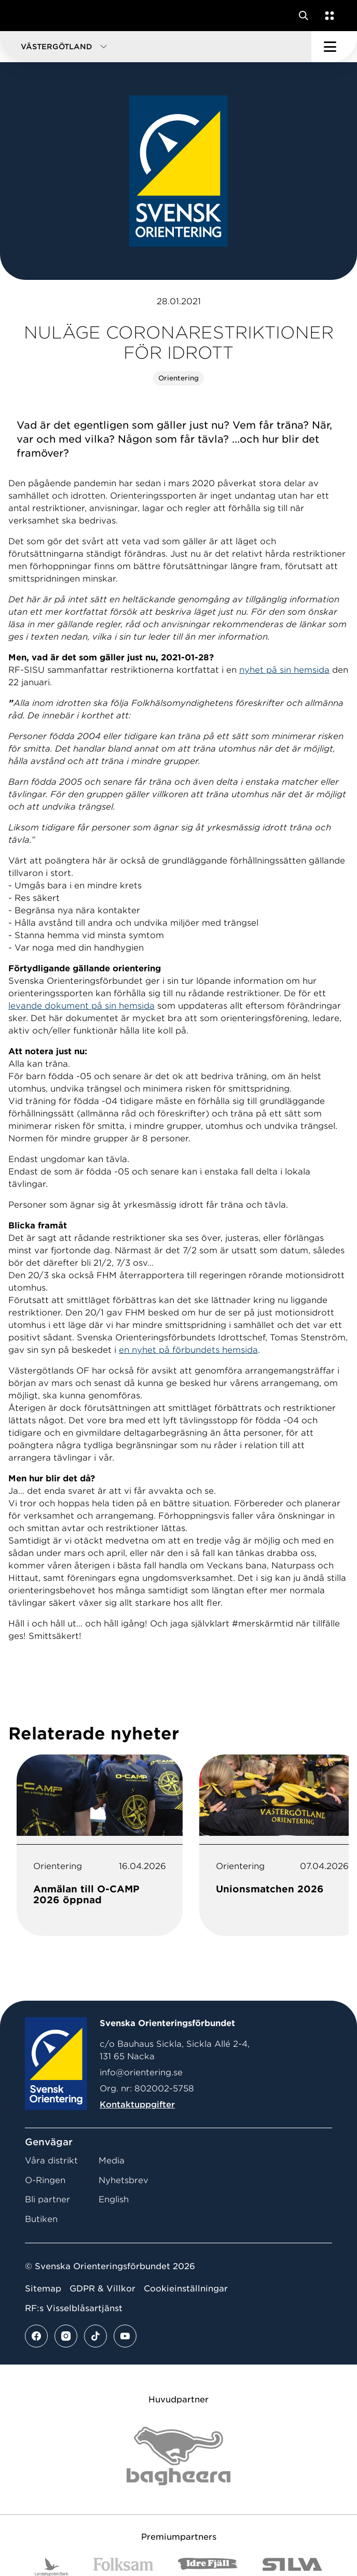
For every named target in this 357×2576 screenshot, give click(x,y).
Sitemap (43, 2289)
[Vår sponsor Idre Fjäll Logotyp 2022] (208, 2567)
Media (112, 2160)
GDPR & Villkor (102, 2289)
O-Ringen (45, 2180)
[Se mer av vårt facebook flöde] (36, 2336)
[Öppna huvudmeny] (334, 47)
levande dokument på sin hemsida (81, 1006)
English (114, 2199)
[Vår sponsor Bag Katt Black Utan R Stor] (178, 2456)
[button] (155, 46)
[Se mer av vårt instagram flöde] (65, 2336)
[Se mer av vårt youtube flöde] (125, 2336)
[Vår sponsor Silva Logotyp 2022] (292, 2567)
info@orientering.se (141, 2072)
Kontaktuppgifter (137, 2105)
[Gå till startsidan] (27, 15)
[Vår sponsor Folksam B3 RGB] (123, 2567)
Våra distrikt (51, 2160)
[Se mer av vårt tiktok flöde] (95, 2336)
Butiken (41, 2219)
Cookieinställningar (186, 2289)
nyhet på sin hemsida (284, 670)
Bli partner (47, 2199)
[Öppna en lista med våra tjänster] (327, 16)
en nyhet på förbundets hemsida (188, 1350)
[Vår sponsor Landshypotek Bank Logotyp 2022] (52, 2567)
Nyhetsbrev (123, 2180)
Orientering (178, 378)
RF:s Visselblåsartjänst (73, 2308)
